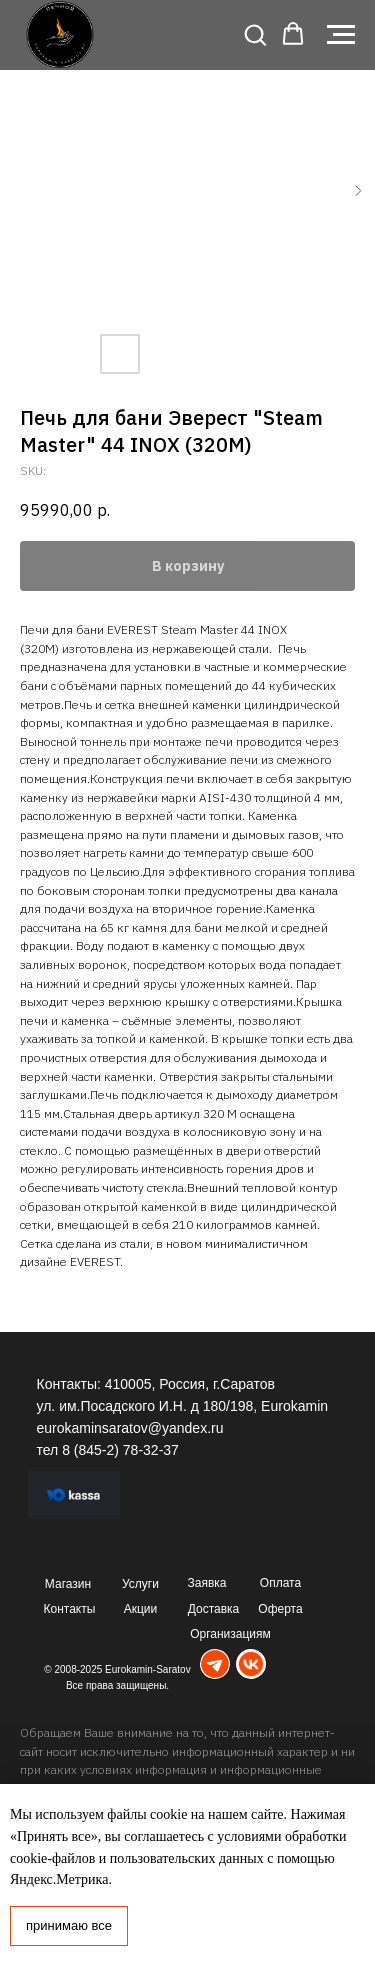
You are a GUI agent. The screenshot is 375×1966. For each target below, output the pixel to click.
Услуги (140, 1584)
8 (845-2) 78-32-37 (120, 1450)
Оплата (280, 1583)
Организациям (230, 1634)
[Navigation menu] (341, 35)
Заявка (207, 1583)
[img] (215, 1664)
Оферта (280, 1609)
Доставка (214, 1609)
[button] (255, 34)
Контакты (70, 1609)
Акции (141, 1609)
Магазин (68, 1584)
